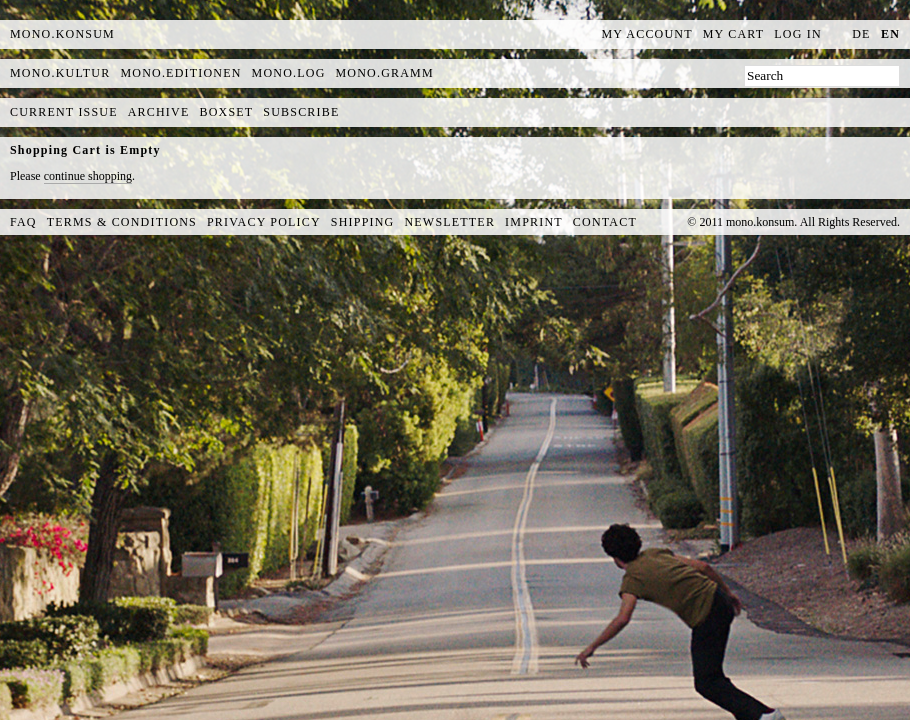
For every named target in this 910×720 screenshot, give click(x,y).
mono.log (289, 73)
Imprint (534, 222)
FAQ (23, 222)
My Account (647, 34)
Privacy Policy (264, 222)
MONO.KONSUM (62, 34)
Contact (605, 222)
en (890, 34)
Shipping (363, 222)
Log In (798, 34)
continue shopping (88, 176)
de (861, 34)
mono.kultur (60, 73)
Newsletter (449, 222)
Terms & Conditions (122, 222)
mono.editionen (180, 73)
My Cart (734, 34)
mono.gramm (385, 73)
